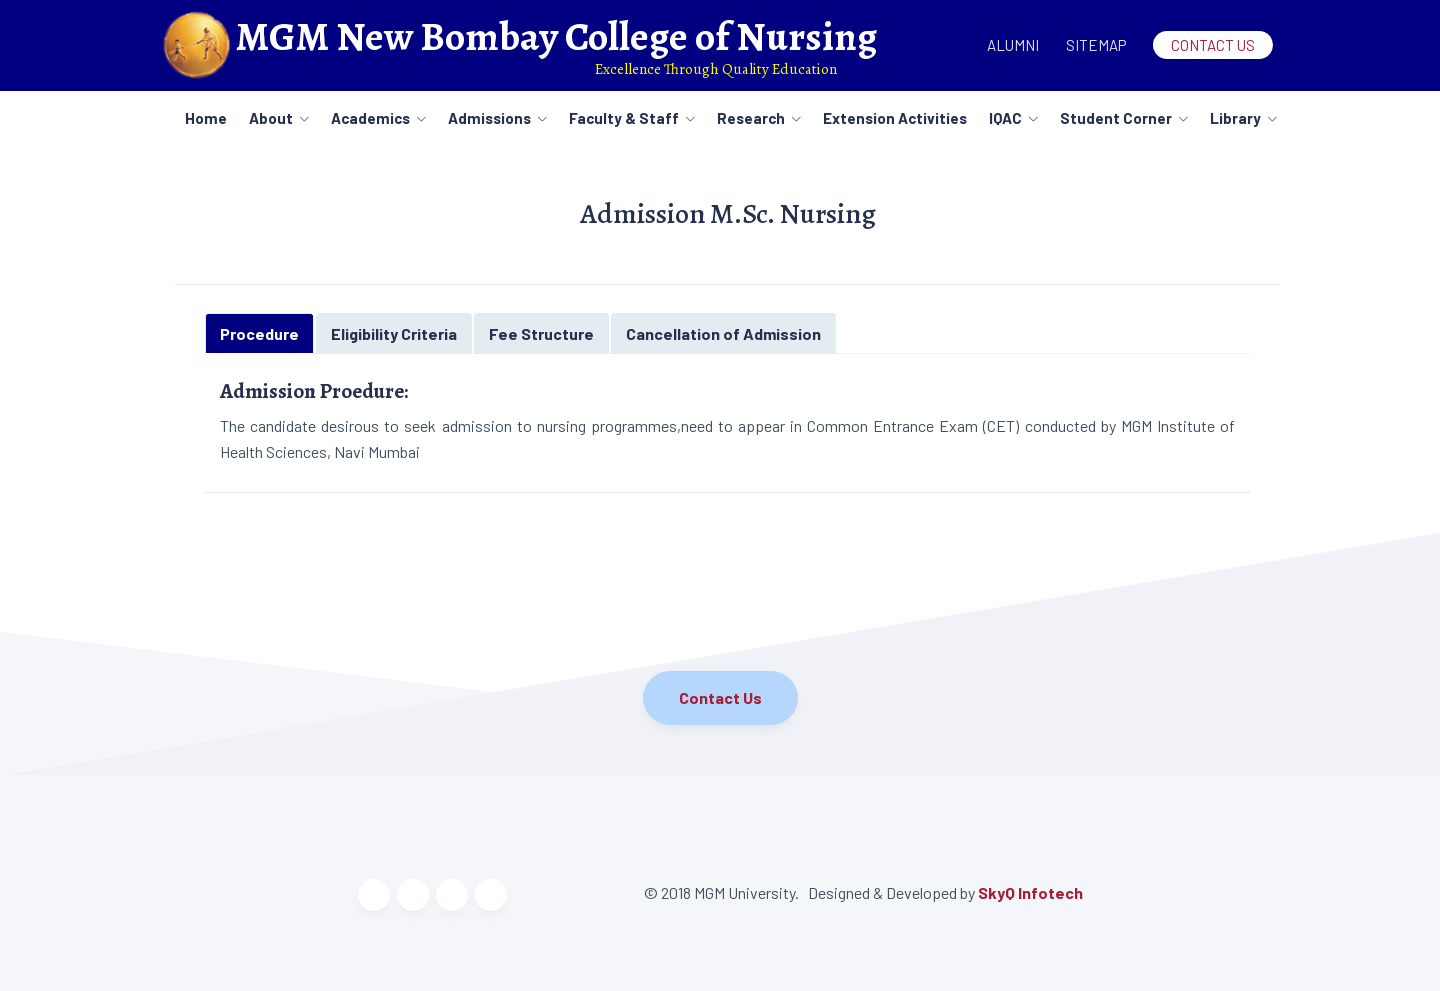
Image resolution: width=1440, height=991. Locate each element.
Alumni (1013, 45)
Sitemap (1096, 45)
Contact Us (1213, 45)
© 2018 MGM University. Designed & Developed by (811, 892)
